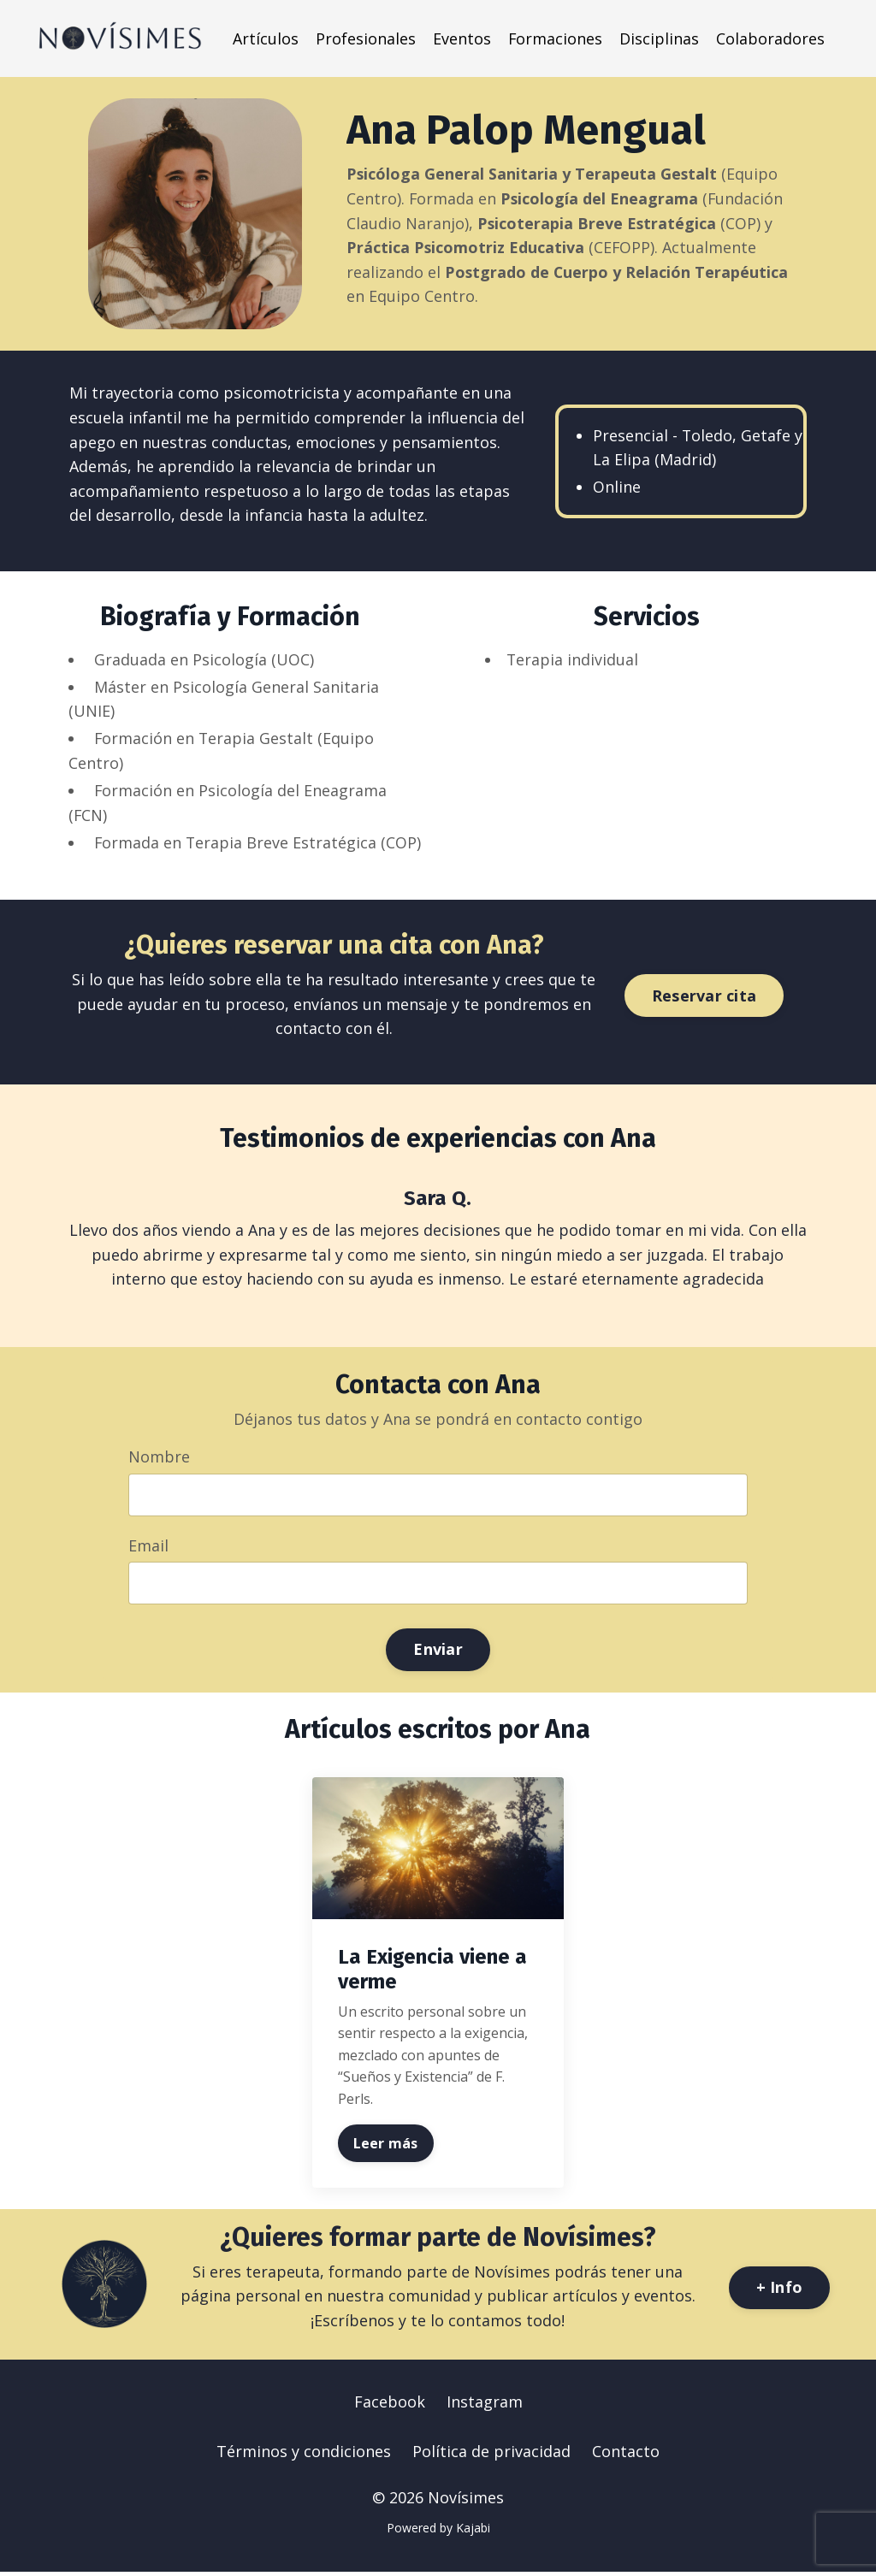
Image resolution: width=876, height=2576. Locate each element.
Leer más (385, 2145)
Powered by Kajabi (438, 2531)
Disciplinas (659, 37)
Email (149, 1548)
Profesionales (365, 37)
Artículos (265, 37)
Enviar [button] (438, 1653)
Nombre (160, 1459)
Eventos (461, 37)
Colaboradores (770, 37)
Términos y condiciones (303, 2455)
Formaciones (554, 37)
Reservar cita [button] (704, 998)
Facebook (389, 2405)
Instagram (485, 2405)
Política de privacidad (491, 2455)
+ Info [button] (779, 2290)
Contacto (626, 2455)
